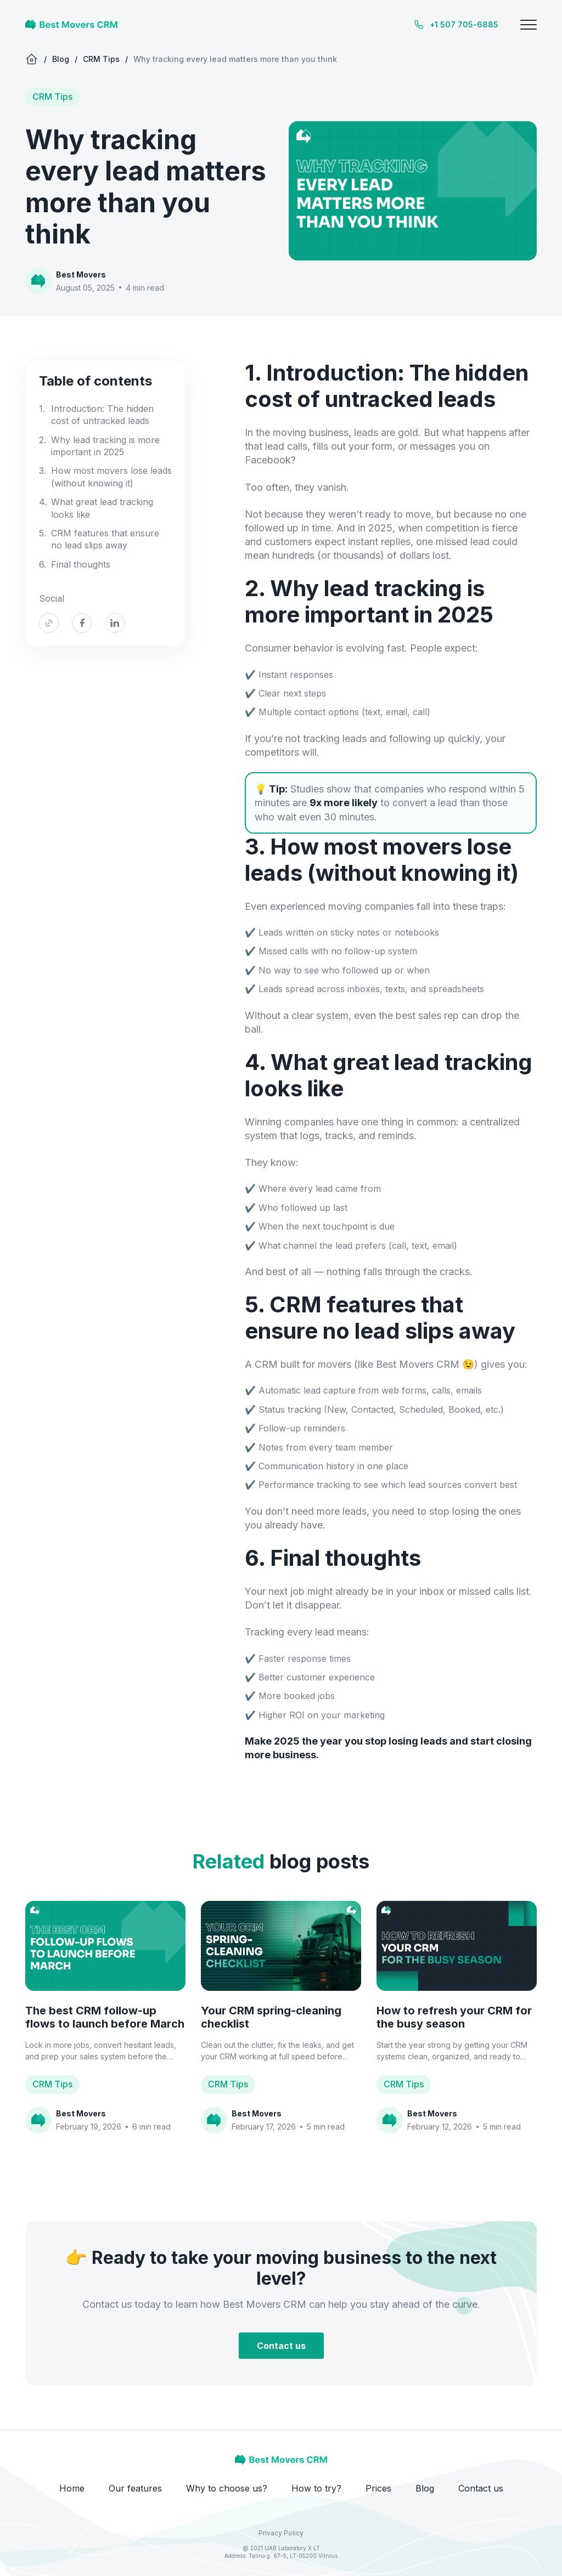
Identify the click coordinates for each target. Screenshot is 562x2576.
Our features (135, 2488)
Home (72, 2488)
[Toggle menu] (528, 24)
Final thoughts (80, 564)
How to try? (316, 2488)
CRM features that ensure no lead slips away (105, 539)
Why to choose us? (226, 2488)
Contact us (281, 2345)
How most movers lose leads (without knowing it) (111, 476)
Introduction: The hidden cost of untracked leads (102, 414)
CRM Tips (101, 59)
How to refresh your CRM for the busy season (454, 2017)
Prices (378, 2488)
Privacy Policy (281, 2533)
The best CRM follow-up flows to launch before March (104, 2017)
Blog (60, 59)
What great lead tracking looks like (102, 507)
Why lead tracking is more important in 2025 (105, 445)
